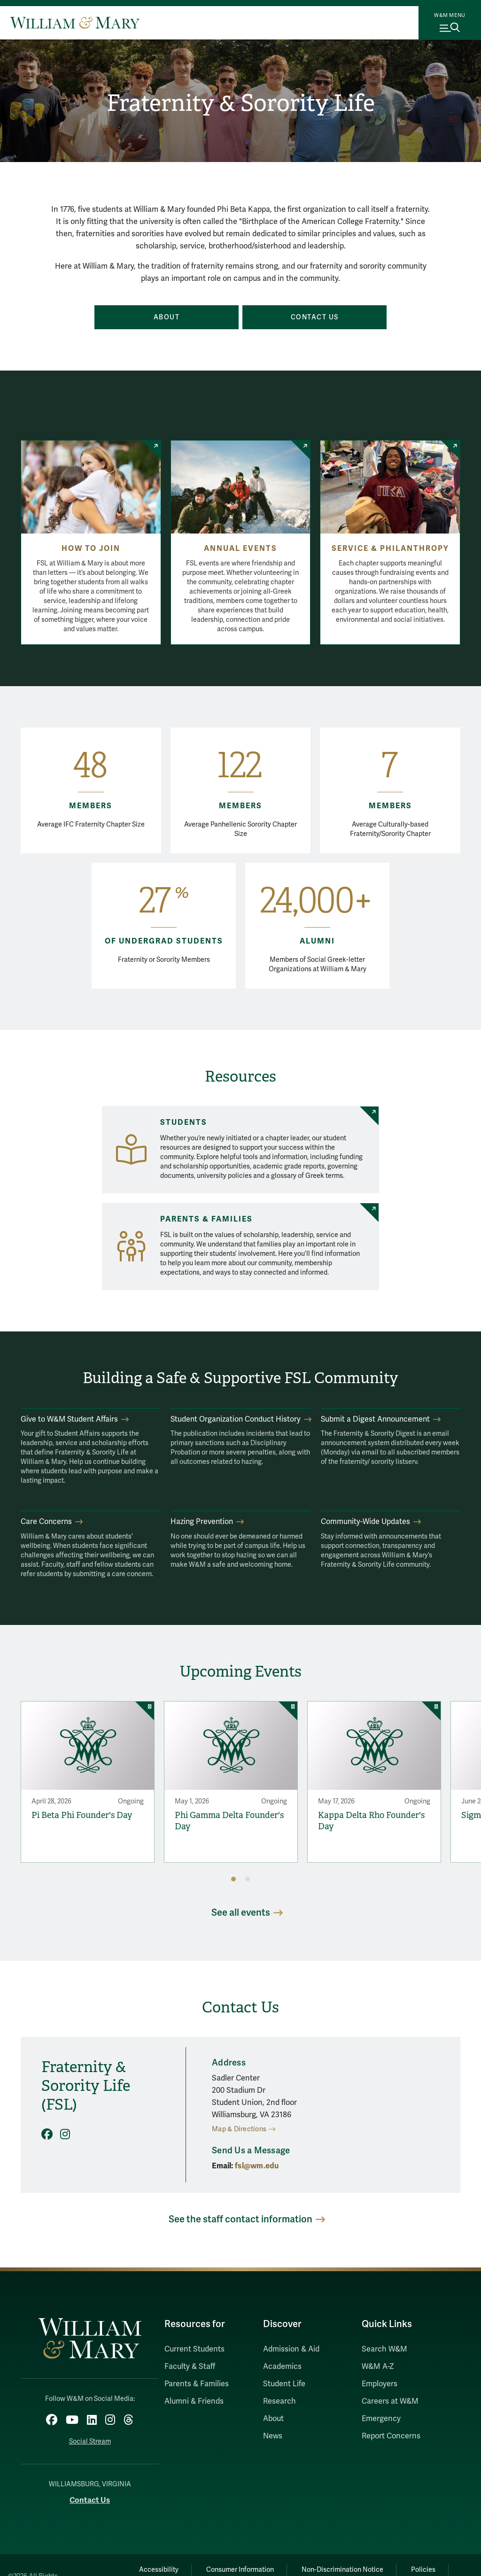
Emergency (381, 2418)
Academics (282, 2366)
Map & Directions (239, 2129)
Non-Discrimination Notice (342, 2570)
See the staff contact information (240, 2219)
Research (279, 2401)
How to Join (91, 548)
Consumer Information (240, 2570)
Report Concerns (391, 2436)
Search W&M (384, 2349)
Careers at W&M (390, 2401)
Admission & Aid (291, 2349)
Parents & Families (206, 1219)
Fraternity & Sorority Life (241, 103)
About (273, 2418)
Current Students (194, 2349)
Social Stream (90, 2441)
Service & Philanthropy (390, 548)
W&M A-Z (378, 2366)
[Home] (75, 22)
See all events (240, 1912)
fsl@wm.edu (257, 2166)
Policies (423, 2570)
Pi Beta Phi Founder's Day (81, 1815)
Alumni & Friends (194, 2401)
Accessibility (158, 2570)
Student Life (284, 2384)
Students (183, 1122)
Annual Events (240, 548)
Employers (379, 2384)
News (272, 2436)
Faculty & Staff (189, 2366)
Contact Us (90, 2500)
